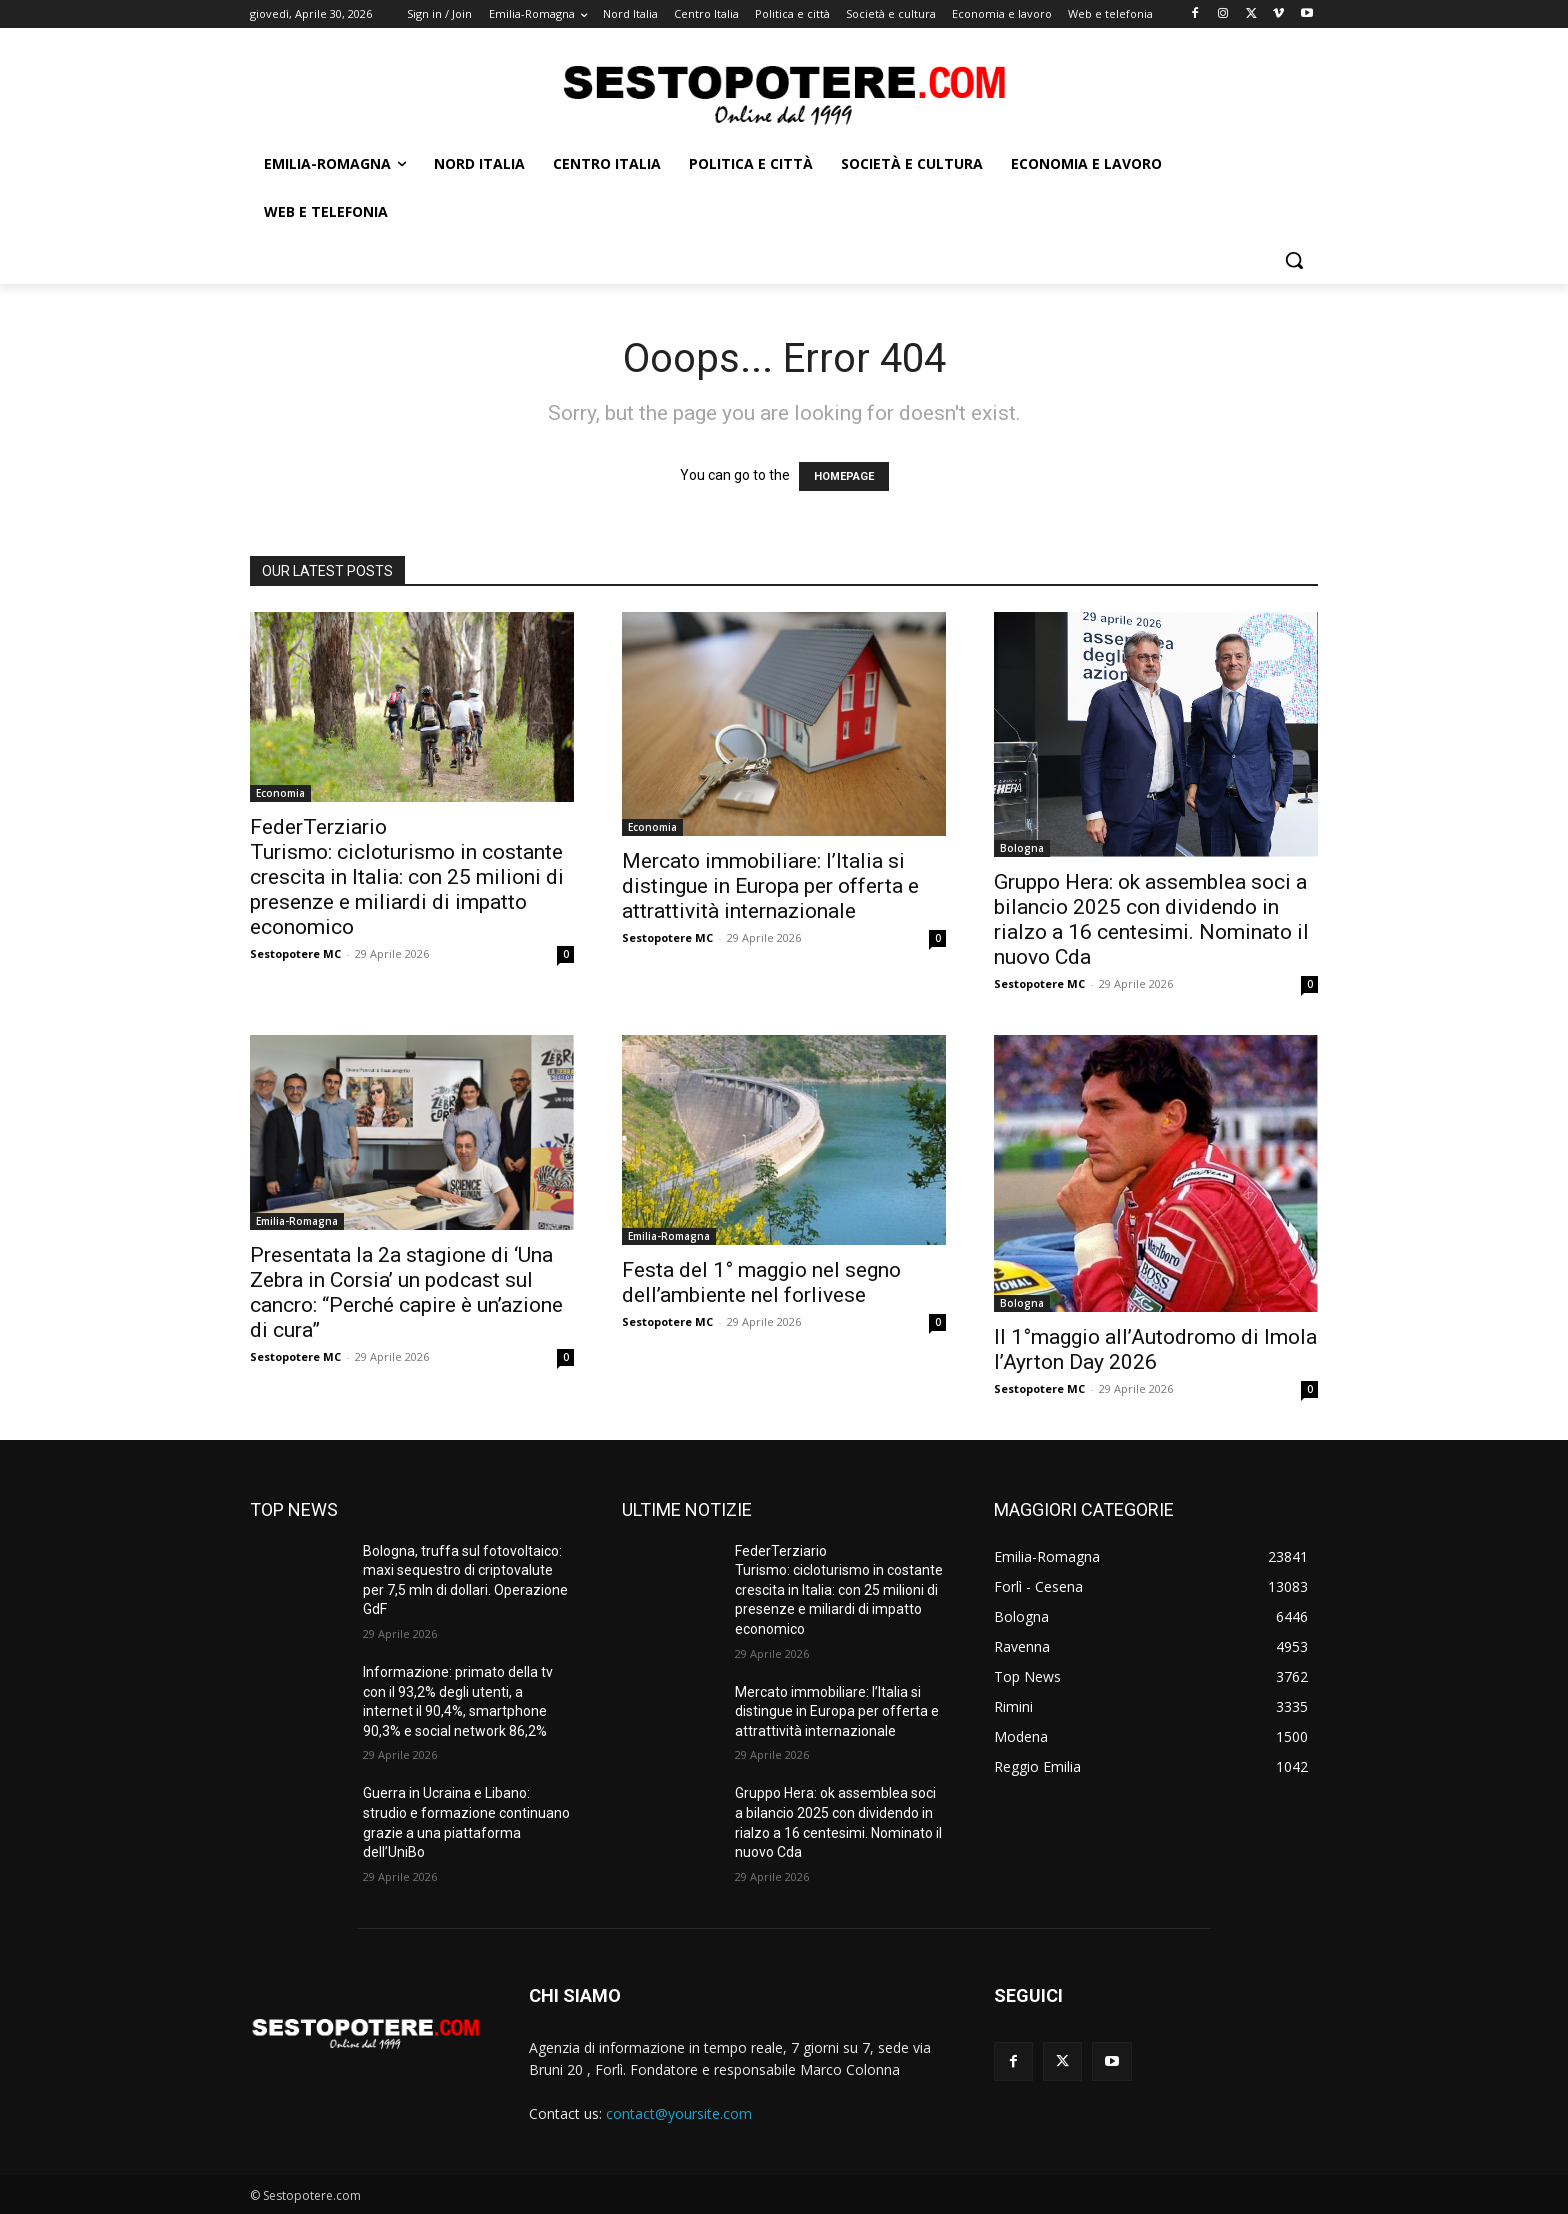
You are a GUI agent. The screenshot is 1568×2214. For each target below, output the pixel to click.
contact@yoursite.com (679, 2113)
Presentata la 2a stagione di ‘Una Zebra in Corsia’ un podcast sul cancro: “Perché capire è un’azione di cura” (406, 1292)
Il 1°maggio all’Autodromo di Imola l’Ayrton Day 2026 (1155, 1349)
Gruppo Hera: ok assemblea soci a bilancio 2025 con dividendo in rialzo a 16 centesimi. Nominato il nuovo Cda (1151, 919)
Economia (280, 793)
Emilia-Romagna (297, 1221)
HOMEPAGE (844, 476)
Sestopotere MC (295, 953)
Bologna (1022, 848)
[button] (1294, 260)
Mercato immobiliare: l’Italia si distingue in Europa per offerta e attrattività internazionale (770, 886)
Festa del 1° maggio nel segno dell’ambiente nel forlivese (761, 1282)
